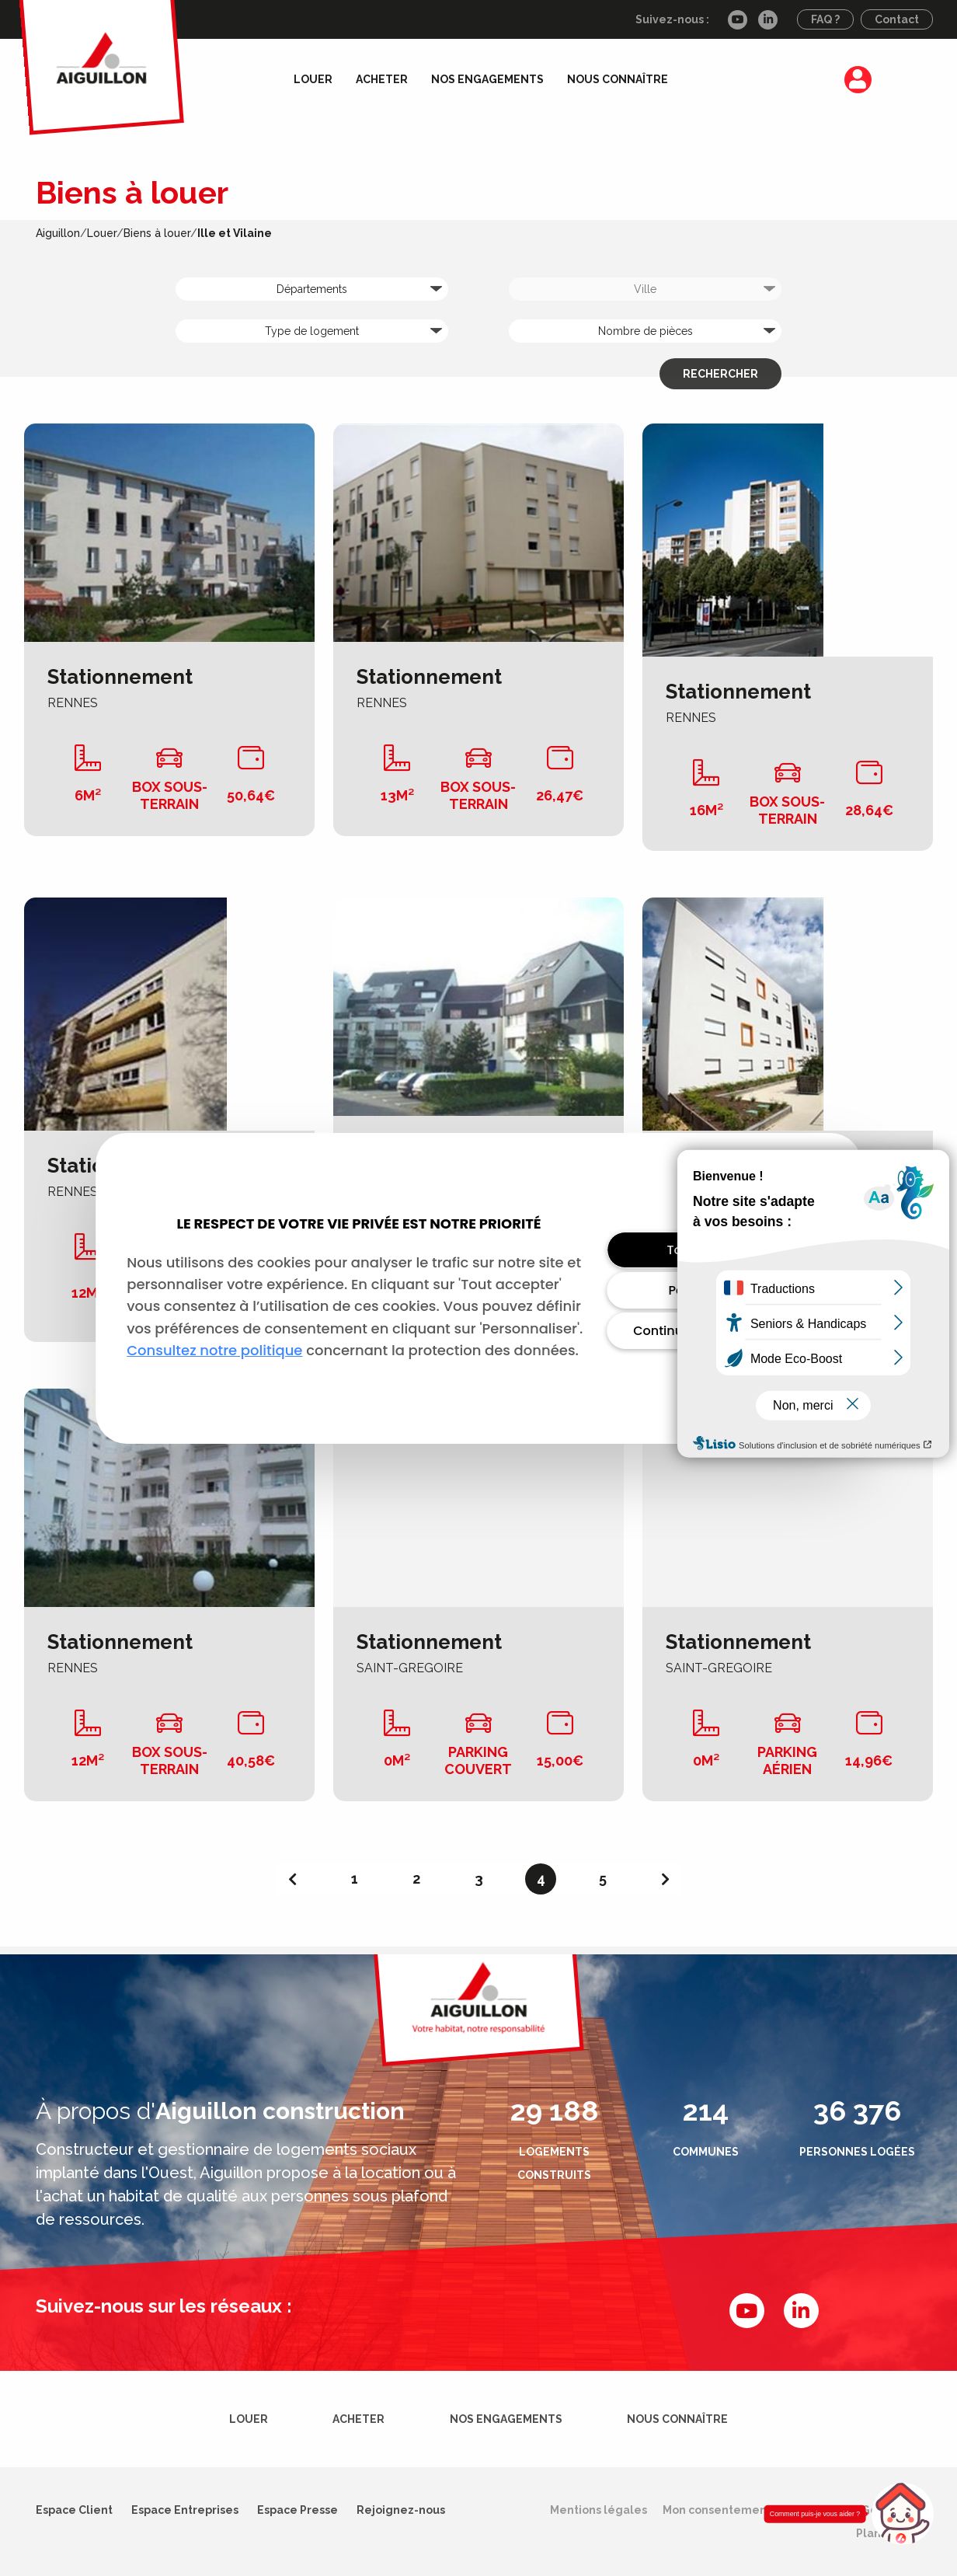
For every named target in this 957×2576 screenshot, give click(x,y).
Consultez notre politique (214, 1350)
